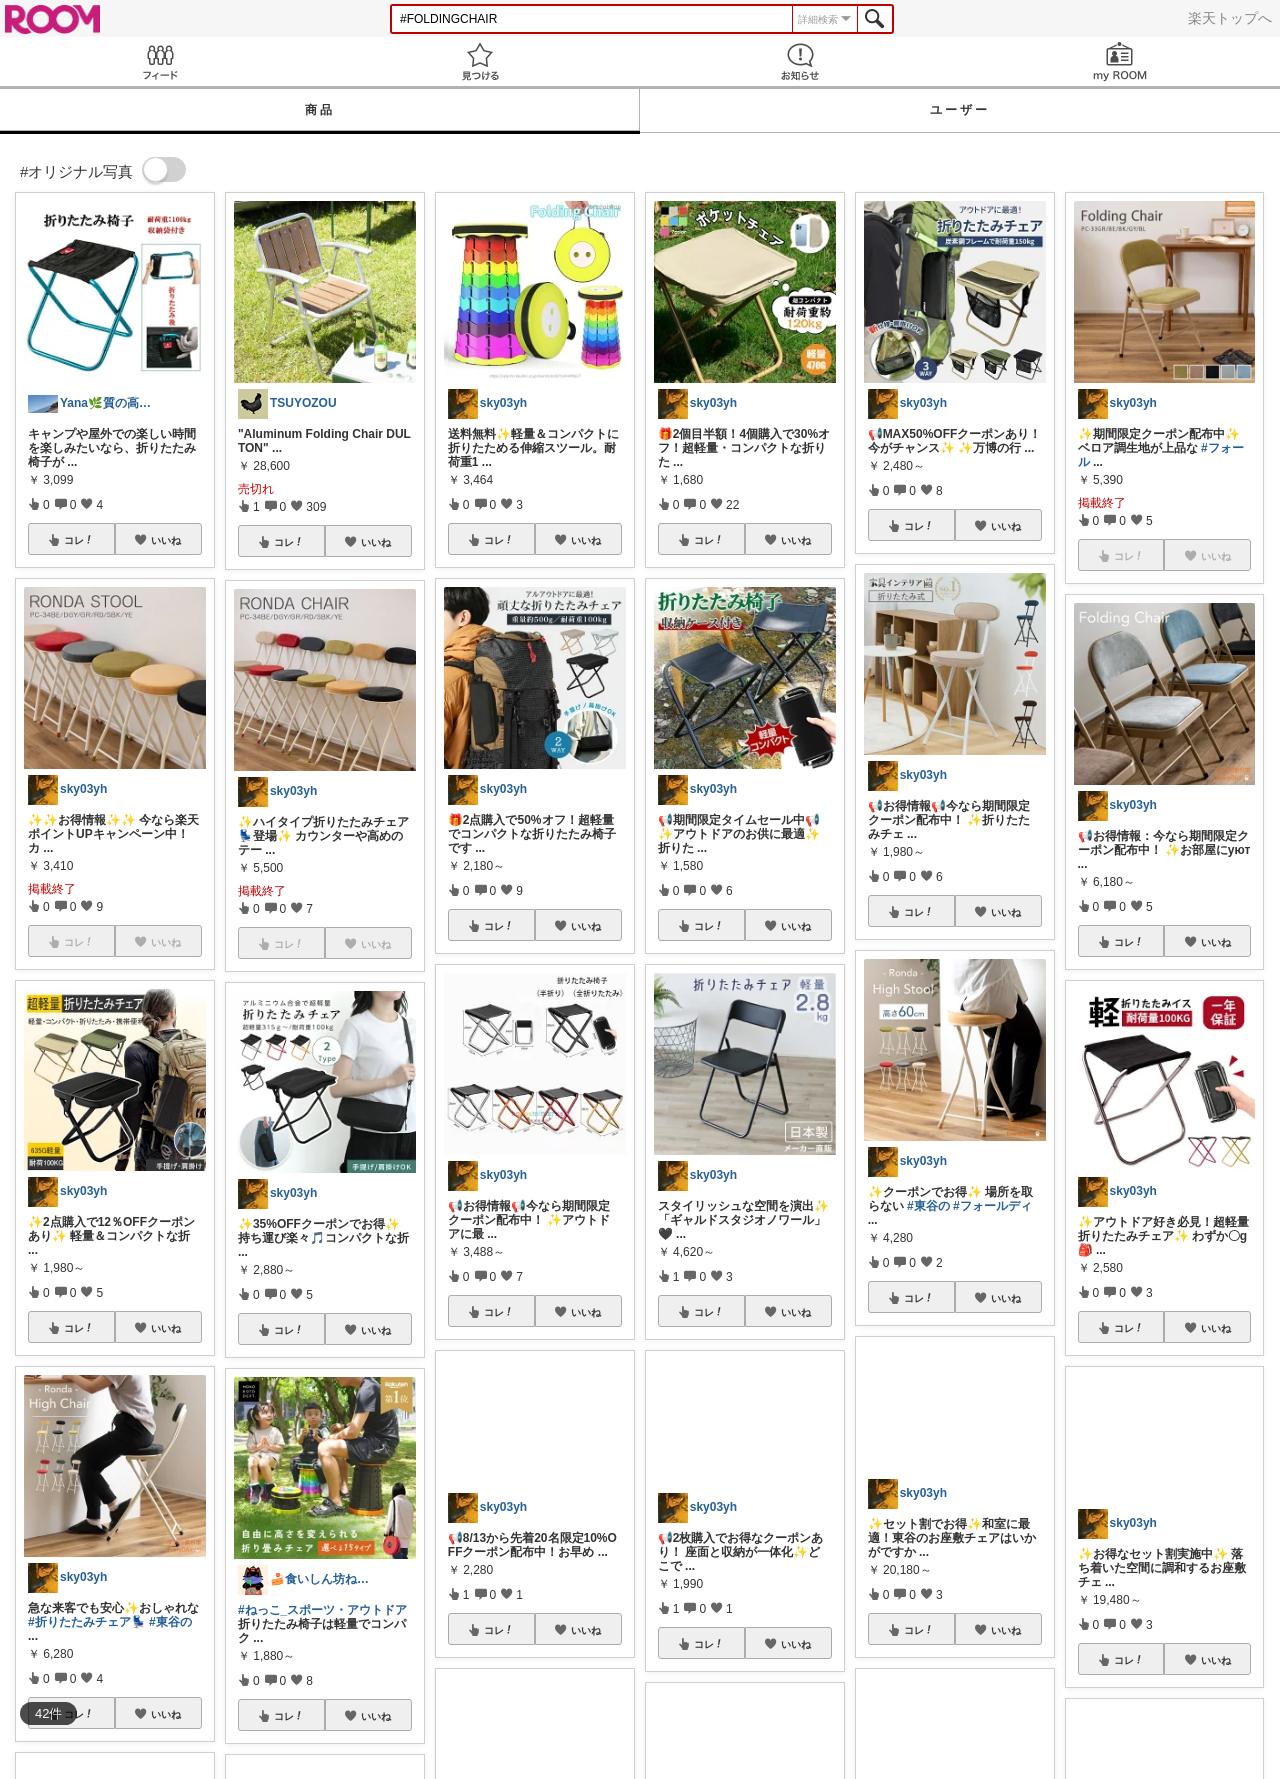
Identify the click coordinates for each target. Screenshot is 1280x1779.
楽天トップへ (1230, 18)
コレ (79, 540)
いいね (166, 540)
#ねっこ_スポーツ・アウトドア (322, 1610)
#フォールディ (992, 1206)
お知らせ (800, 61)
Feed (160, 61)
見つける (480, 61)
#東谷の (170, 1622)
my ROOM (1120, 61)
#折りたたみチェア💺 (87, 1622)
